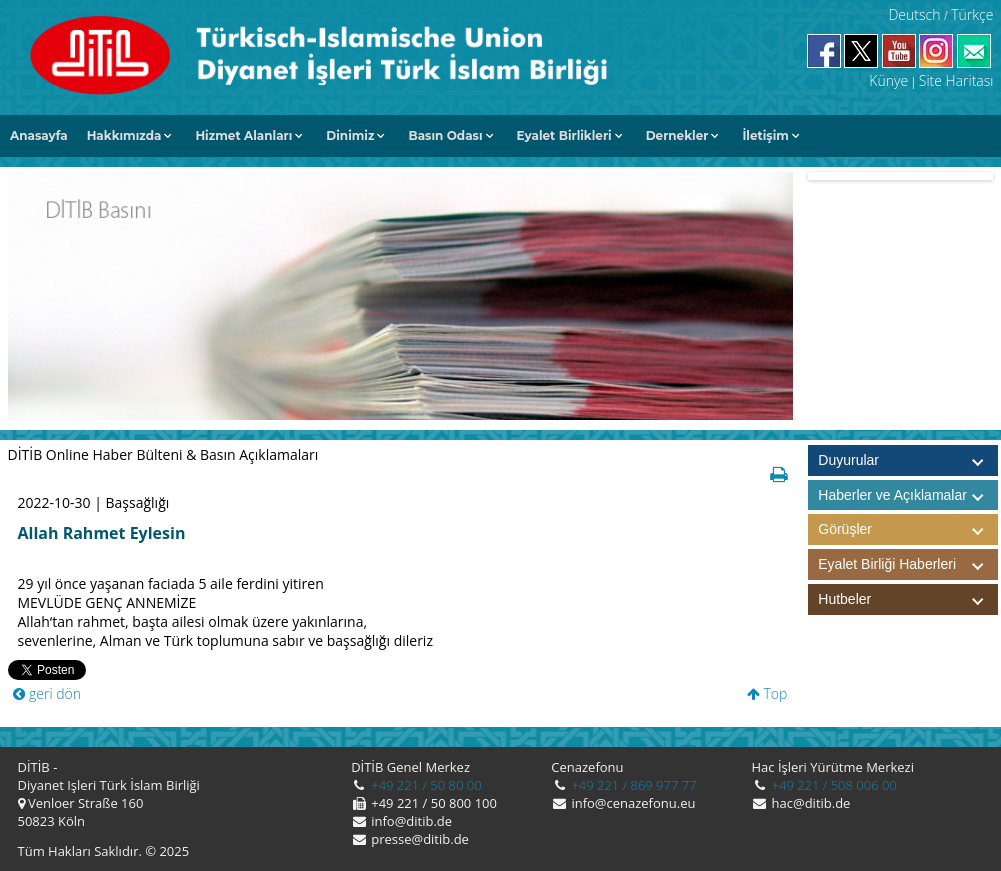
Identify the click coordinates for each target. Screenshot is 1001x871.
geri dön (47, 693)
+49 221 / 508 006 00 (832, 785)
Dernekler (677, 135)
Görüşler (908, 529)
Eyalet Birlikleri (564, 135)
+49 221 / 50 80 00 (425, 785)
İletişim (765, 135)
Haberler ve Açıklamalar (908, 495)
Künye (888, 80)
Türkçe (972, 14)
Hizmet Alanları (243, 135)
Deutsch (914, 14)
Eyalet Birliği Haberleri (908, 564)
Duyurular (848, 460)
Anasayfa (39, 135)
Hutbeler (908, 599)
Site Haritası (956, 80)
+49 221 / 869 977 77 (632, 785)
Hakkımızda (124, 135)
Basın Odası (445, 135)
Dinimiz (350, 135)
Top (767, 693)
